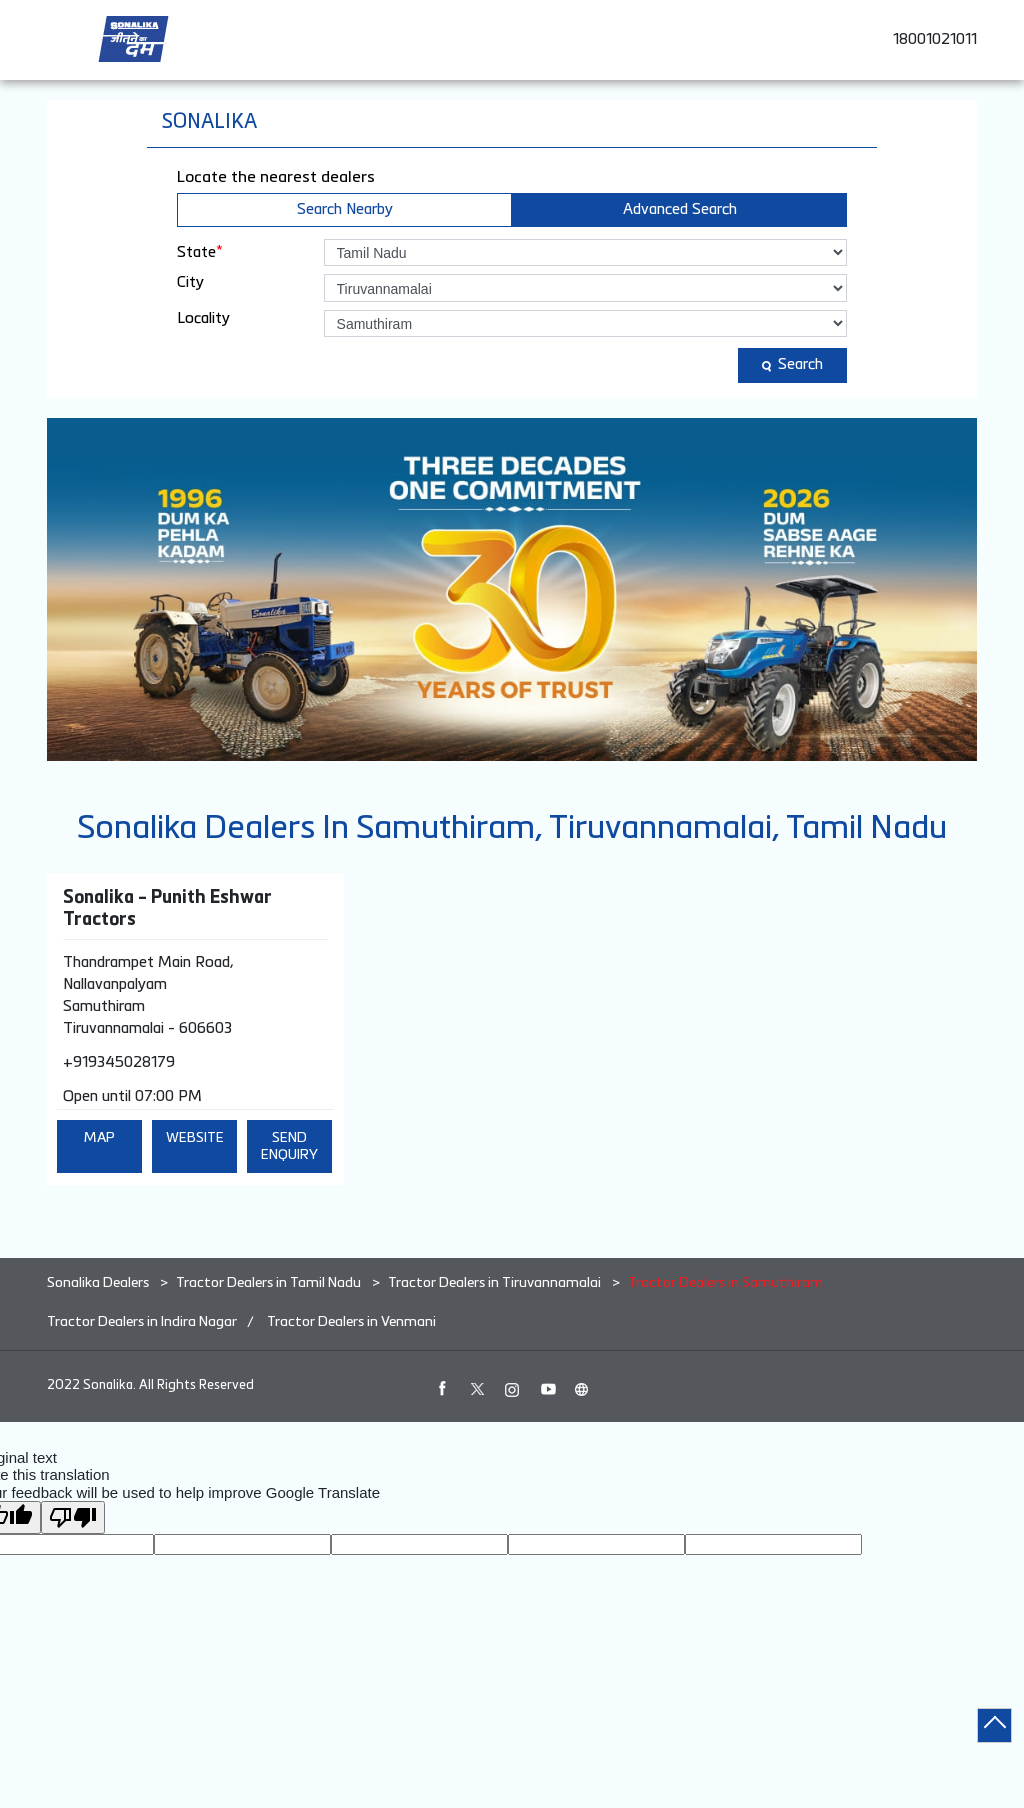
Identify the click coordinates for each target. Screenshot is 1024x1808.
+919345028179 (119, 1062)
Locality (203, 318)
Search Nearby (345, 209)
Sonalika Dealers (99, 1283)
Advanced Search (680, 209)
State (200, 252)
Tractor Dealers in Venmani (351, 1322)
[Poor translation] (73, 1517)
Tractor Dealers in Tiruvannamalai (494, 1283)
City (190, 282)
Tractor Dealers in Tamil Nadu (268, 1283)
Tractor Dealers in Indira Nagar (142, 1322)
